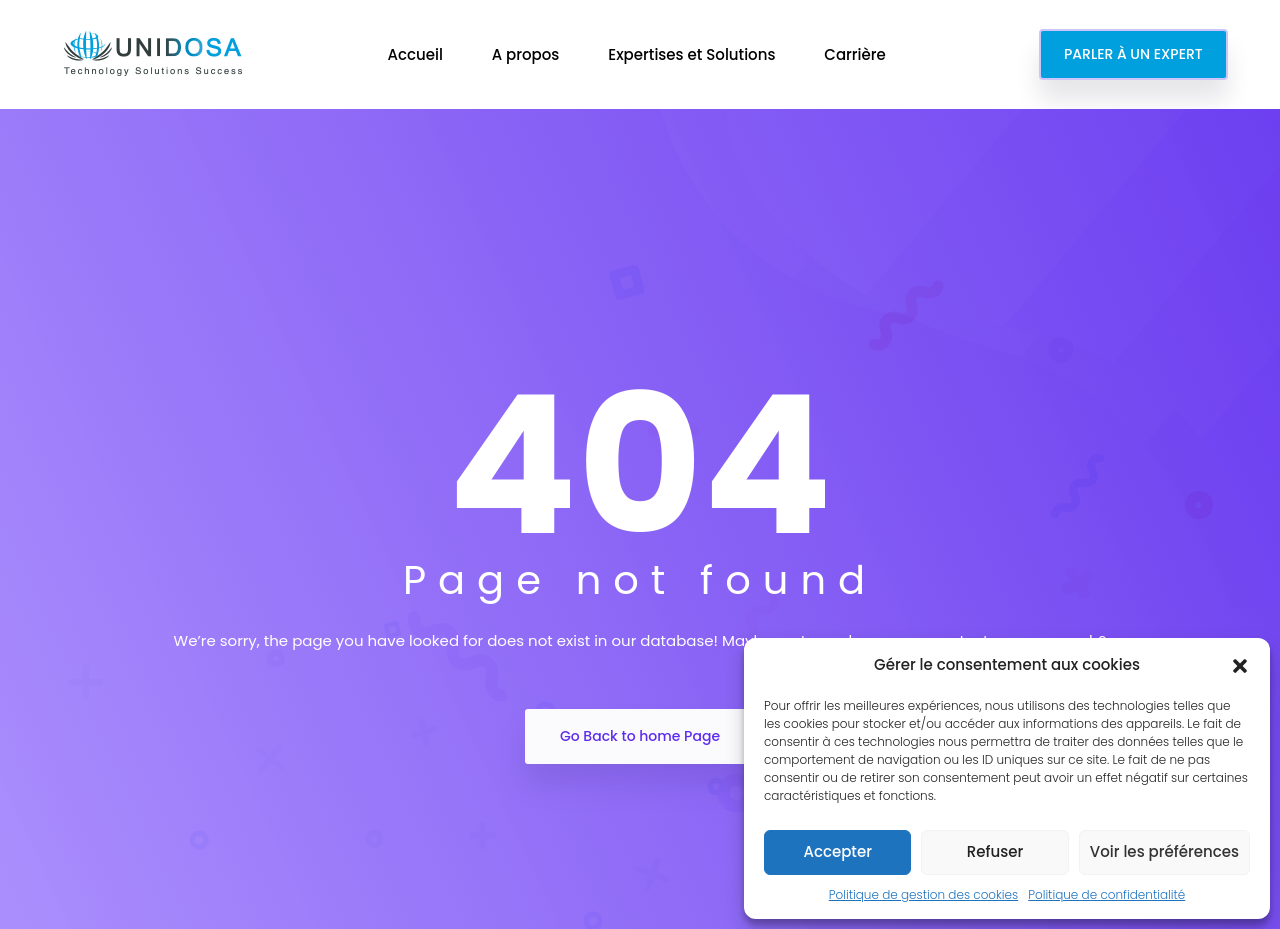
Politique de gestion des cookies (923, 894)
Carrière (856, 54)
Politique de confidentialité (1106, 894)
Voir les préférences (1164, 851)
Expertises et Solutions (693, 54)
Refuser (995, 851)
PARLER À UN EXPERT (1133, 54)
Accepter (837, 851)
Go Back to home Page (640, 736)
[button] (1240, 665)
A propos (528, 54)
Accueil (416, 54)
